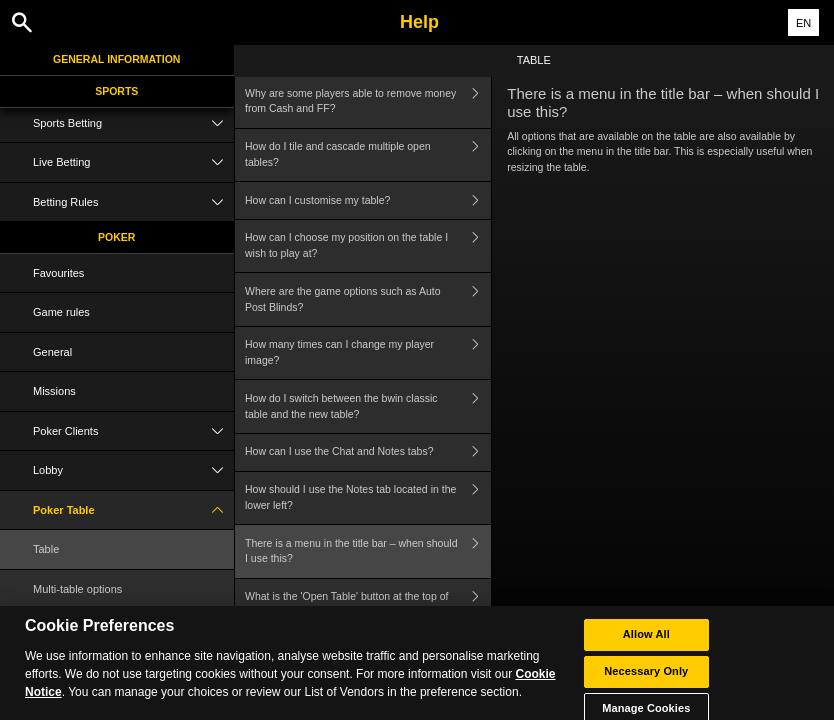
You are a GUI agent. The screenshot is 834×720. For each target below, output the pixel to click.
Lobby (133, 470)
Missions (54, 391)
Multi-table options (77, 589)
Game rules (61, 312)
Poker (116, 237)
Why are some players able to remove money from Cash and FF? (368, 101)
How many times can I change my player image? (368, 353)
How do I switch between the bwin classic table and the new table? (368, 406)
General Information (116, 59)
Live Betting (133, 162)
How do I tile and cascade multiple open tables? (368, 155)
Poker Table (133, 510)
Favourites (58, 273)
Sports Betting (133, 123)
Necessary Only (646, 681)
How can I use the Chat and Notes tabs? (368, 452)
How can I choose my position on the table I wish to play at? (368, 246)
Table (46, 549)
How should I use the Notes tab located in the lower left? (368, 498)
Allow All (646, 644)
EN (803, 23)
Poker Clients (133, 431)
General (52, 352)
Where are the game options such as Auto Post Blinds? (368, 299)
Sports (116, 91)
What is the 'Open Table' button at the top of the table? (368, 605)
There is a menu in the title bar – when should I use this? (368, 551)
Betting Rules (133, 202)
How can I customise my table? (368, 200)
